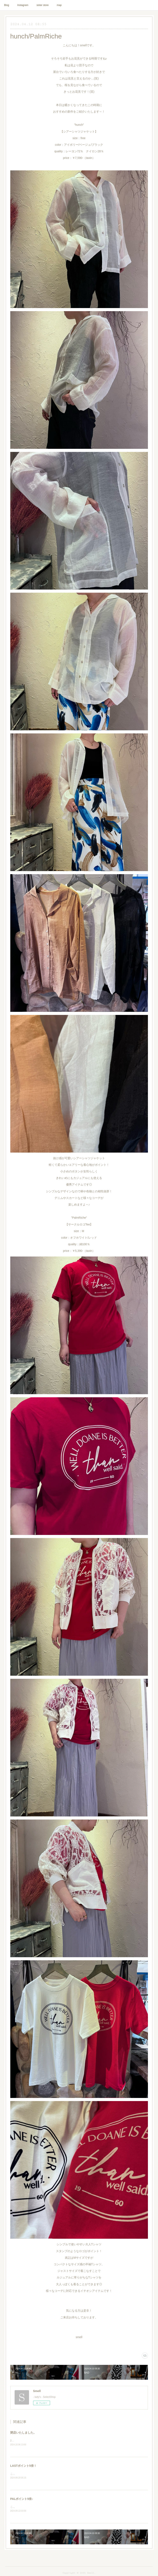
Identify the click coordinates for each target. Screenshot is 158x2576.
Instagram (22, 5)
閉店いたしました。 (23, 2432)
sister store (42, 5)
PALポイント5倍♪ (21, 2499)
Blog (6, 5)
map (59, 5)
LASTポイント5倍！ (23, 2466)
